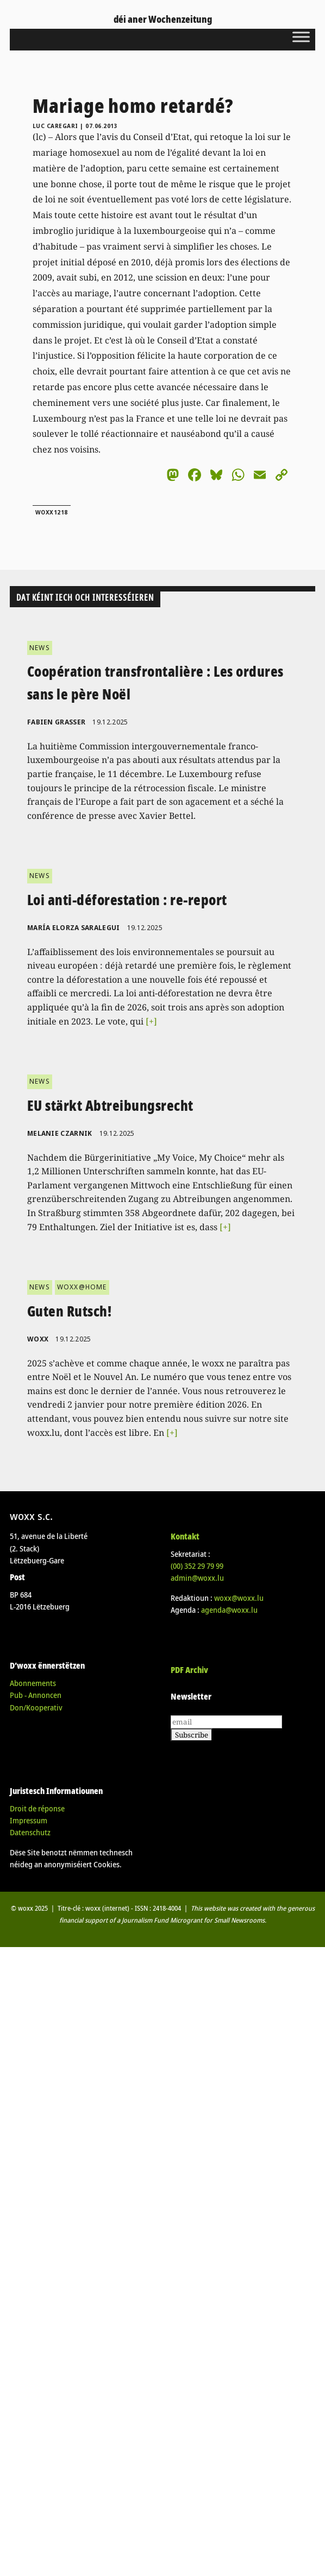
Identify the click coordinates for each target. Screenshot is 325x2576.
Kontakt (185, 1536)
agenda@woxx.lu (229, 1610)
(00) (197, 1566)
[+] (151, 1021)
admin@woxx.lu (197, 1578)
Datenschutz (30, 1832)
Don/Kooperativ (36, 1707)
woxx (39, 1339)
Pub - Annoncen (35, 1695)
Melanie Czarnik (59, 1133)
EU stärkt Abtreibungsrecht (110, 1105)
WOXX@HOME (82, 1287)
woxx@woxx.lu (239, 1598)
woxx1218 (51, 512)
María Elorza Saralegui (73, 927)
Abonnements (33, 1683)
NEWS (39, 647)
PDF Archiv (189, 1670)
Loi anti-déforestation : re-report (127, 899)
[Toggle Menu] (301, 36)
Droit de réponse (37, 1808)
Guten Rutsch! (69, 1311)
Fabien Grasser (56, 722)
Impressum (28, 1820)
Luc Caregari (55, 126)
